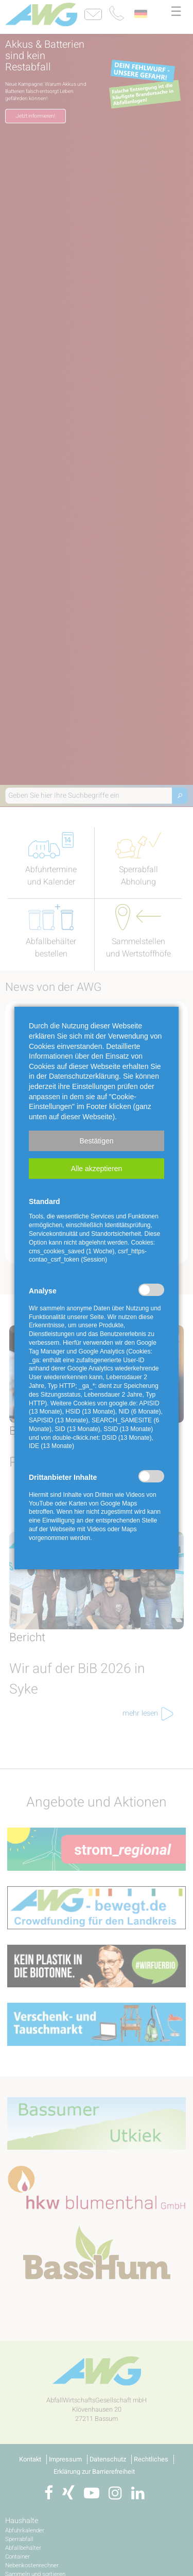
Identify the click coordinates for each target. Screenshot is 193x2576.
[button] (96, 1141)
